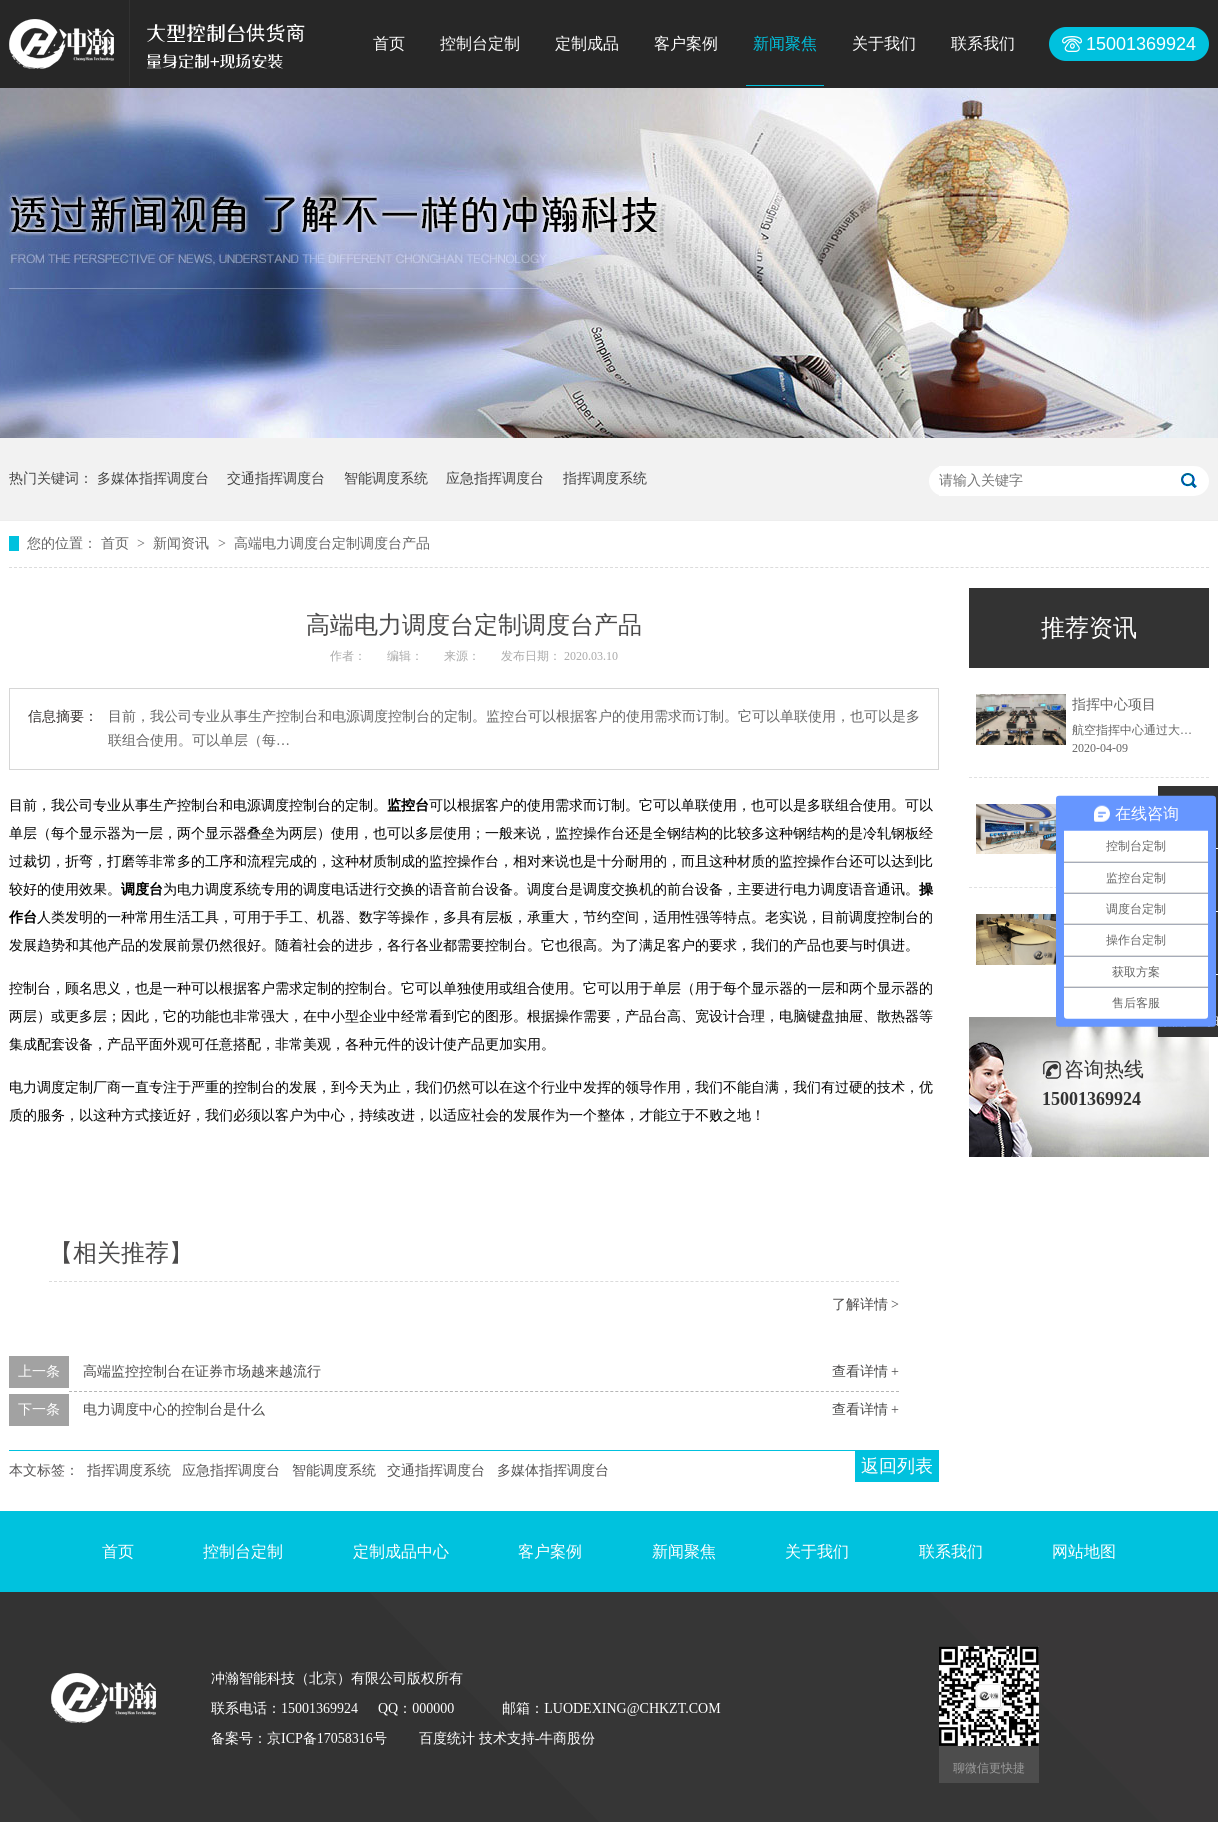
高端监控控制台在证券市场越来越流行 (202, 1371)
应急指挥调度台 (495, 478)
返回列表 (897, 1466)
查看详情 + (865, 1371)
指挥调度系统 (605, 478)
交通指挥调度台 (276, 478)
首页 (389, 43)
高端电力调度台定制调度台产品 (332, 543)
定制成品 (587, 43)
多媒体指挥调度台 (153, 478)
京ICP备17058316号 (327, 1738)
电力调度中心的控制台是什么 (174, 1409)
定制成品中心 (401, 1551)
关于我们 (884, 43)
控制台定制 (480, 43)
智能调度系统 (386, 478)
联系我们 (983, 43)
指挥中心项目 (1114, 704)
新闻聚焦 (785, 43)
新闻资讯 (183, 543)
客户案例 (686, 43)
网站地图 (1084, 1551)
